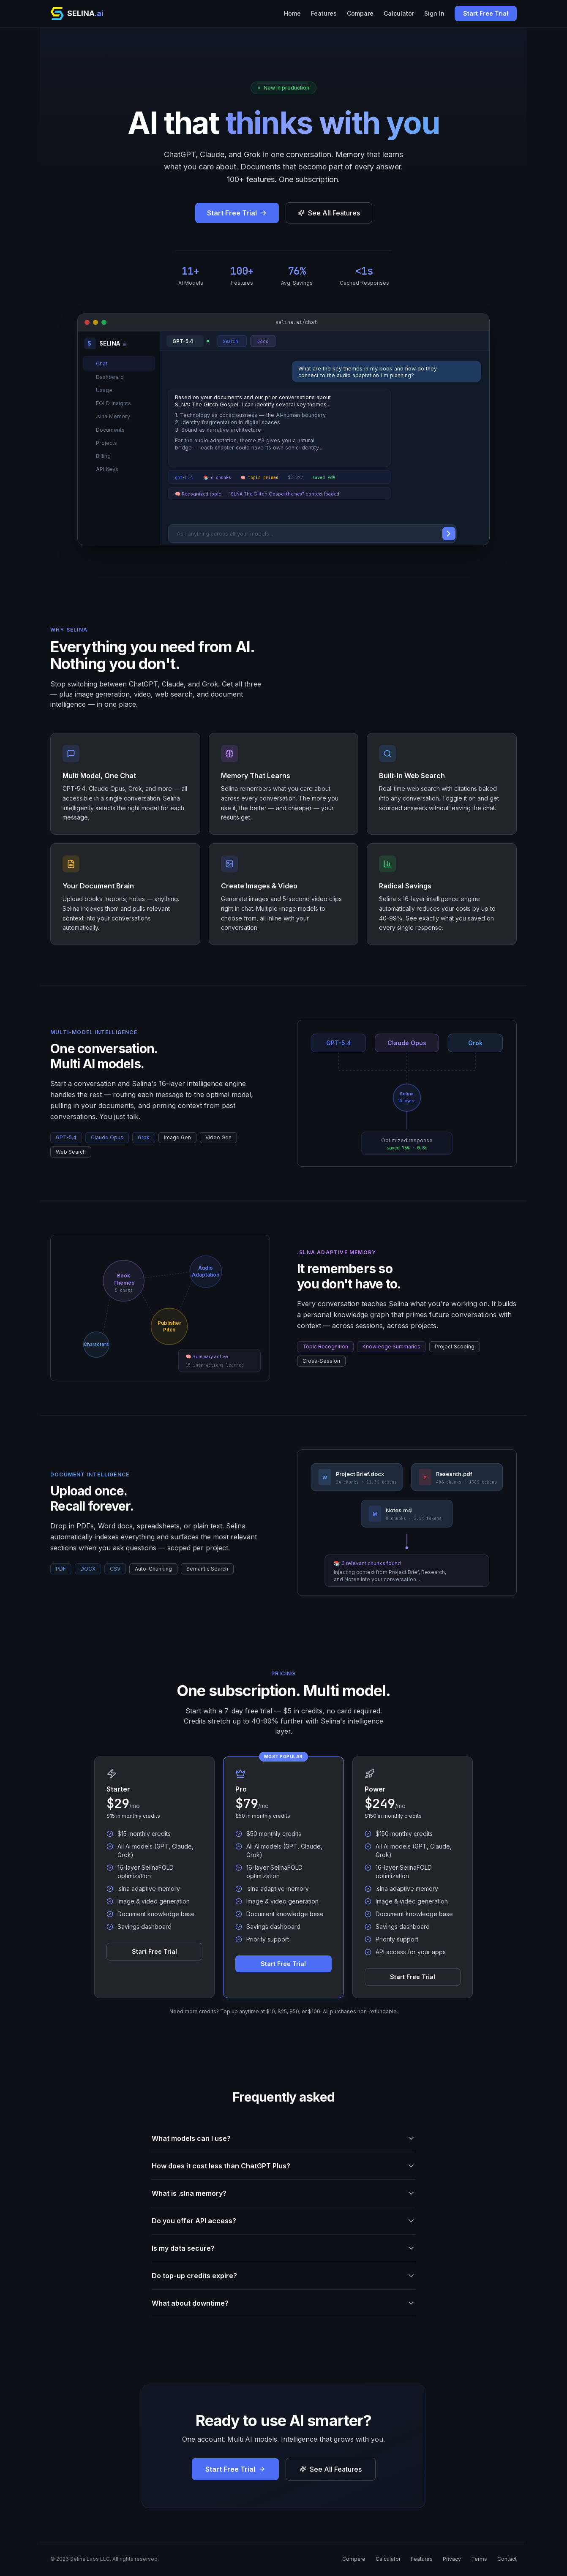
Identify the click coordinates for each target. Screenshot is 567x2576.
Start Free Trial (485, 13)
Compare (360, 13)
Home (292, 13)
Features (324, 13)
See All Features (329, 213)
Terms (479, 2559)
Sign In (434, 13)
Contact (507, 2559)
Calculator (399, 13)
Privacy (452, 2559)
